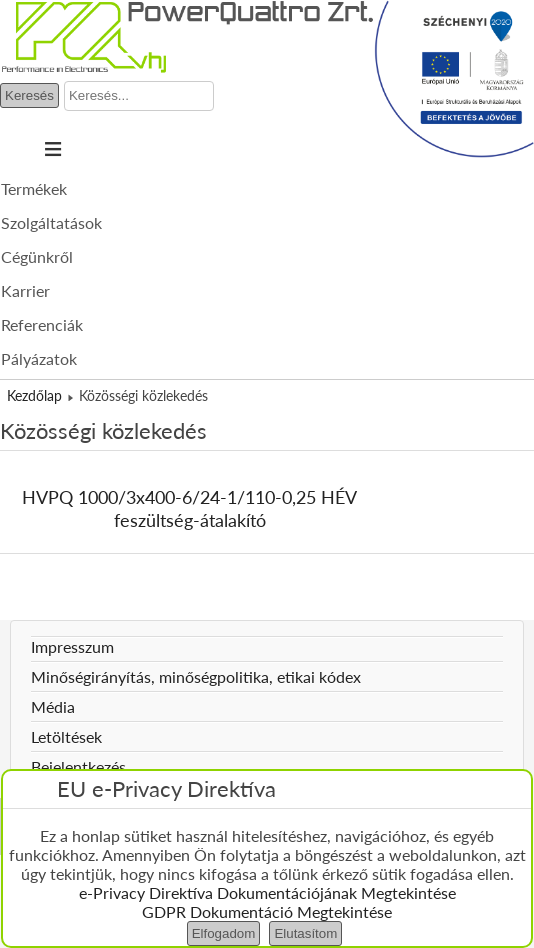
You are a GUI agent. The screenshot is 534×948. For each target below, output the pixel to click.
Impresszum (72, 646)
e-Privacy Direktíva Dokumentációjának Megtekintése (267, 892)
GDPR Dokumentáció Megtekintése (267, 911)
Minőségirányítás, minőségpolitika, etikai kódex (196, 676)
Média (53, 706)
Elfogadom (224, 933)
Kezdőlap (34, 395)
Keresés (29, 95)
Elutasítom (305, 933)
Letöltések (66, 736)
